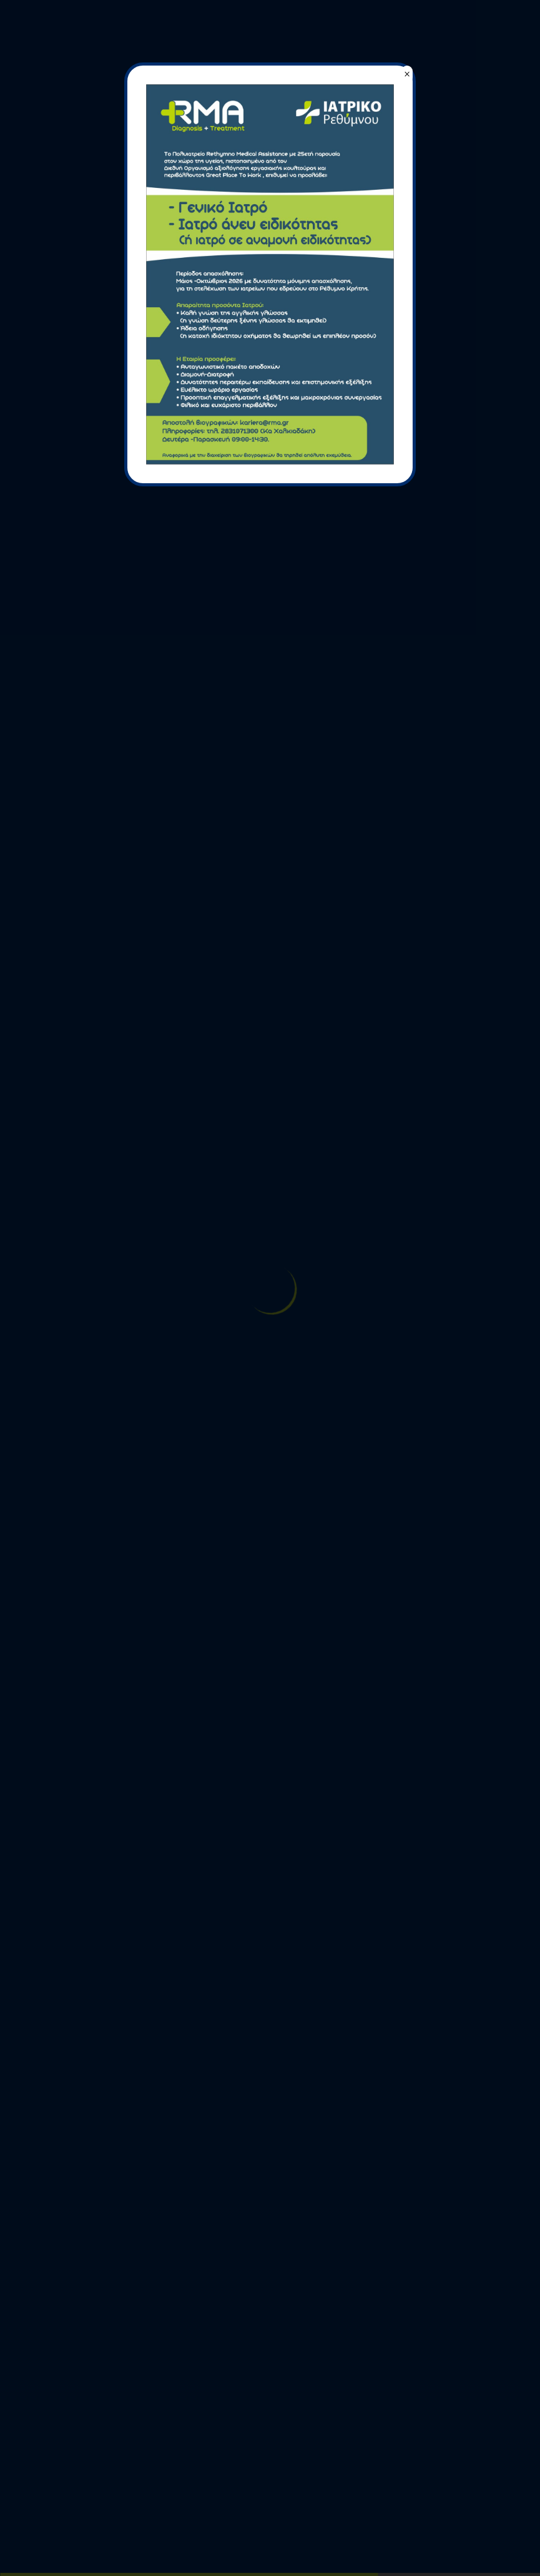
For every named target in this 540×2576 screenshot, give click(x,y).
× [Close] (407, 74)
